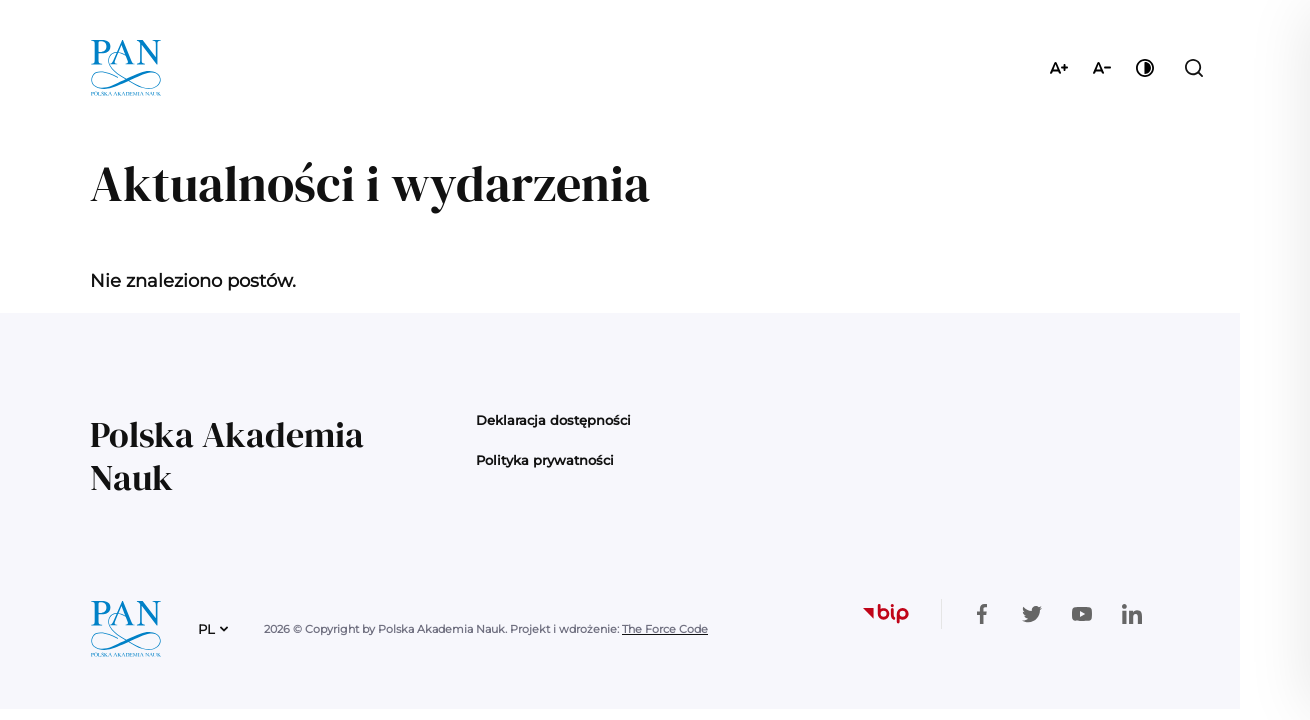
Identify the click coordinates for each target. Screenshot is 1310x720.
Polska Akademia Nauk (227, 456)
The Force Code (665, 629)
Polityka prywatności (545, 460)
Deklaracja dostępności (553, 420)
